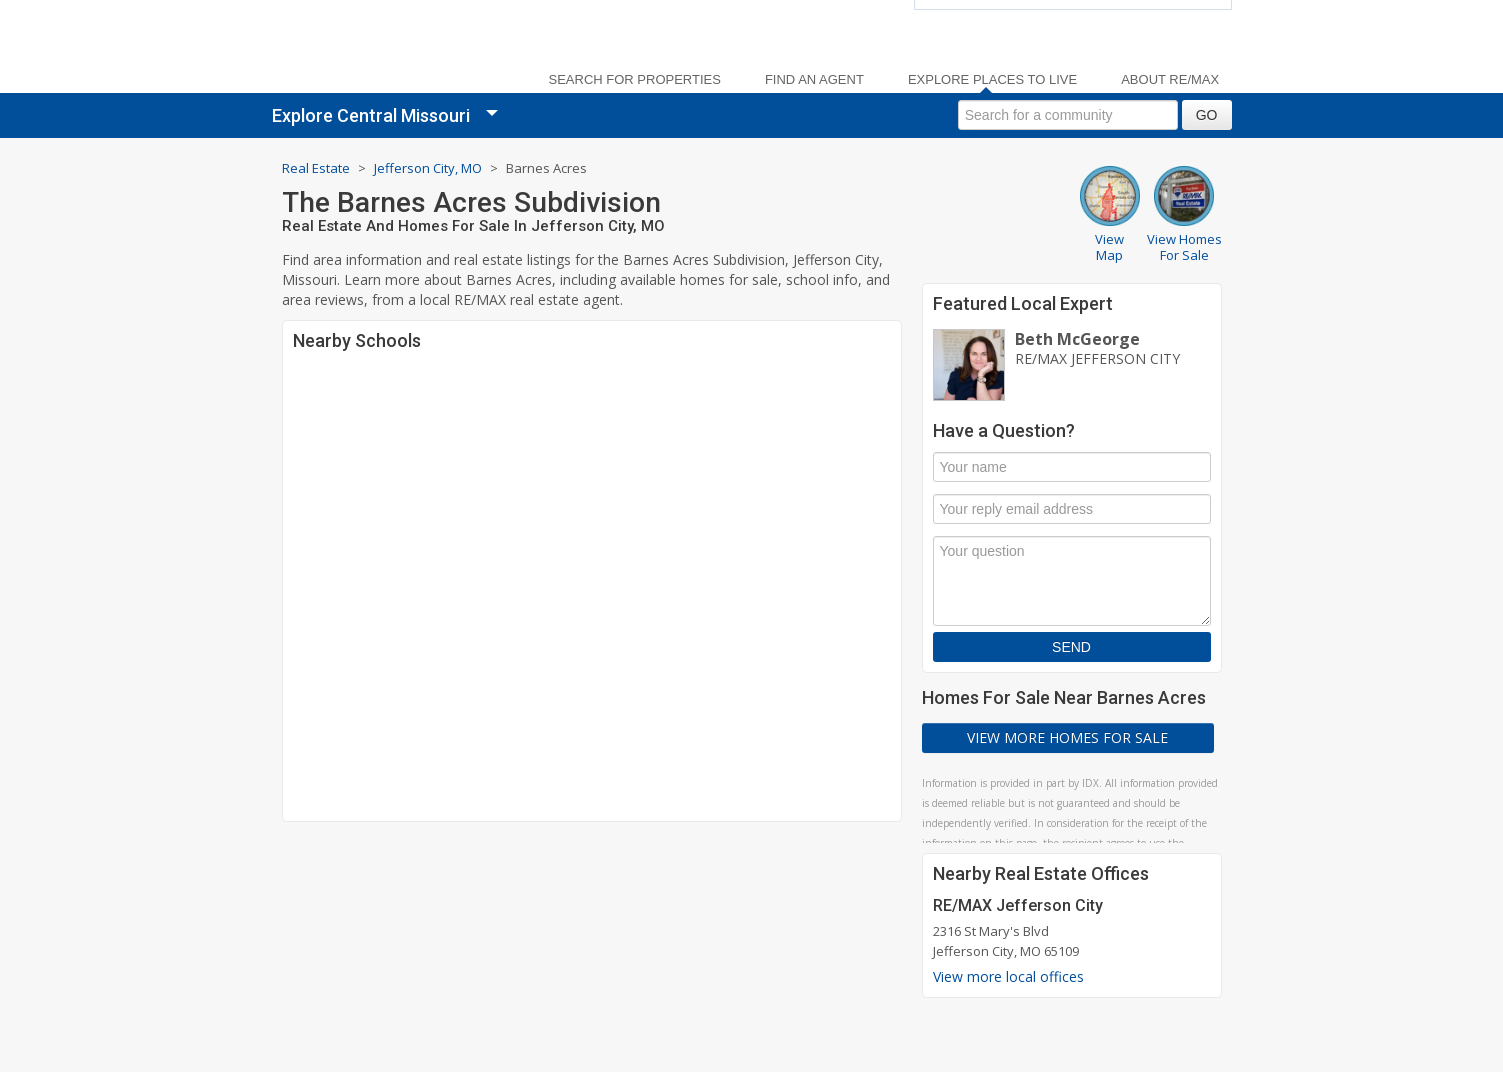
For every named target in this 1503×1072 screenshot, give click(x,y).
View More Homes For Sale (1067, 737)
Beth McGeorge (1077, 339)
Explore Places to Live (992, 80)
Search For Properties (635, 80)
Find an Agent (814, 80)
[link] (402, 50)
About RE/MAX (1170, 80)
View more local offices (1008, 976)
